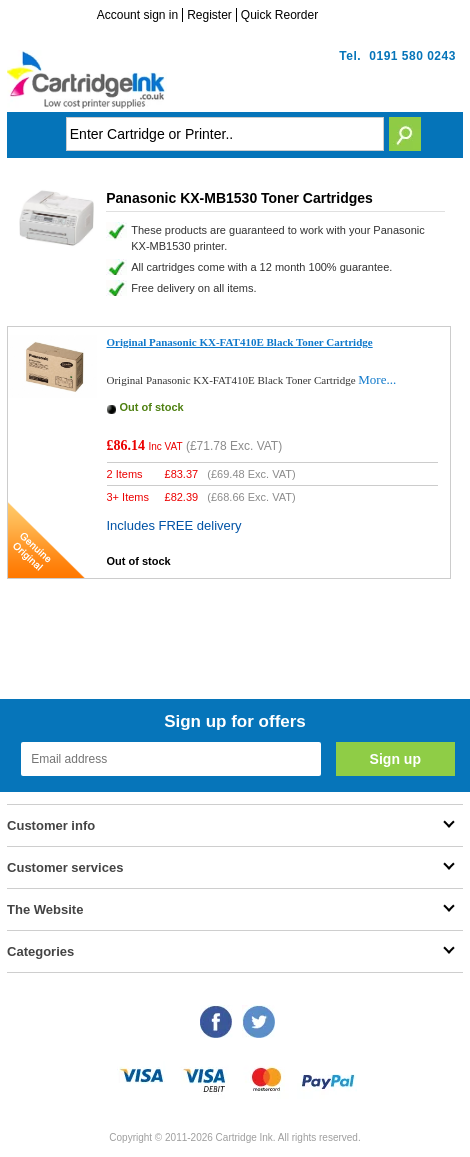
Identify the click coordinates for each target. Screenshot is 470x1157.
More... (377, 379)
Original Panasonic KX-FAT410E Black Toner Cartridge (240, 342)
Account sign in (137, 15)
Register (209, 15)
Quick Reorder (279, 15)
